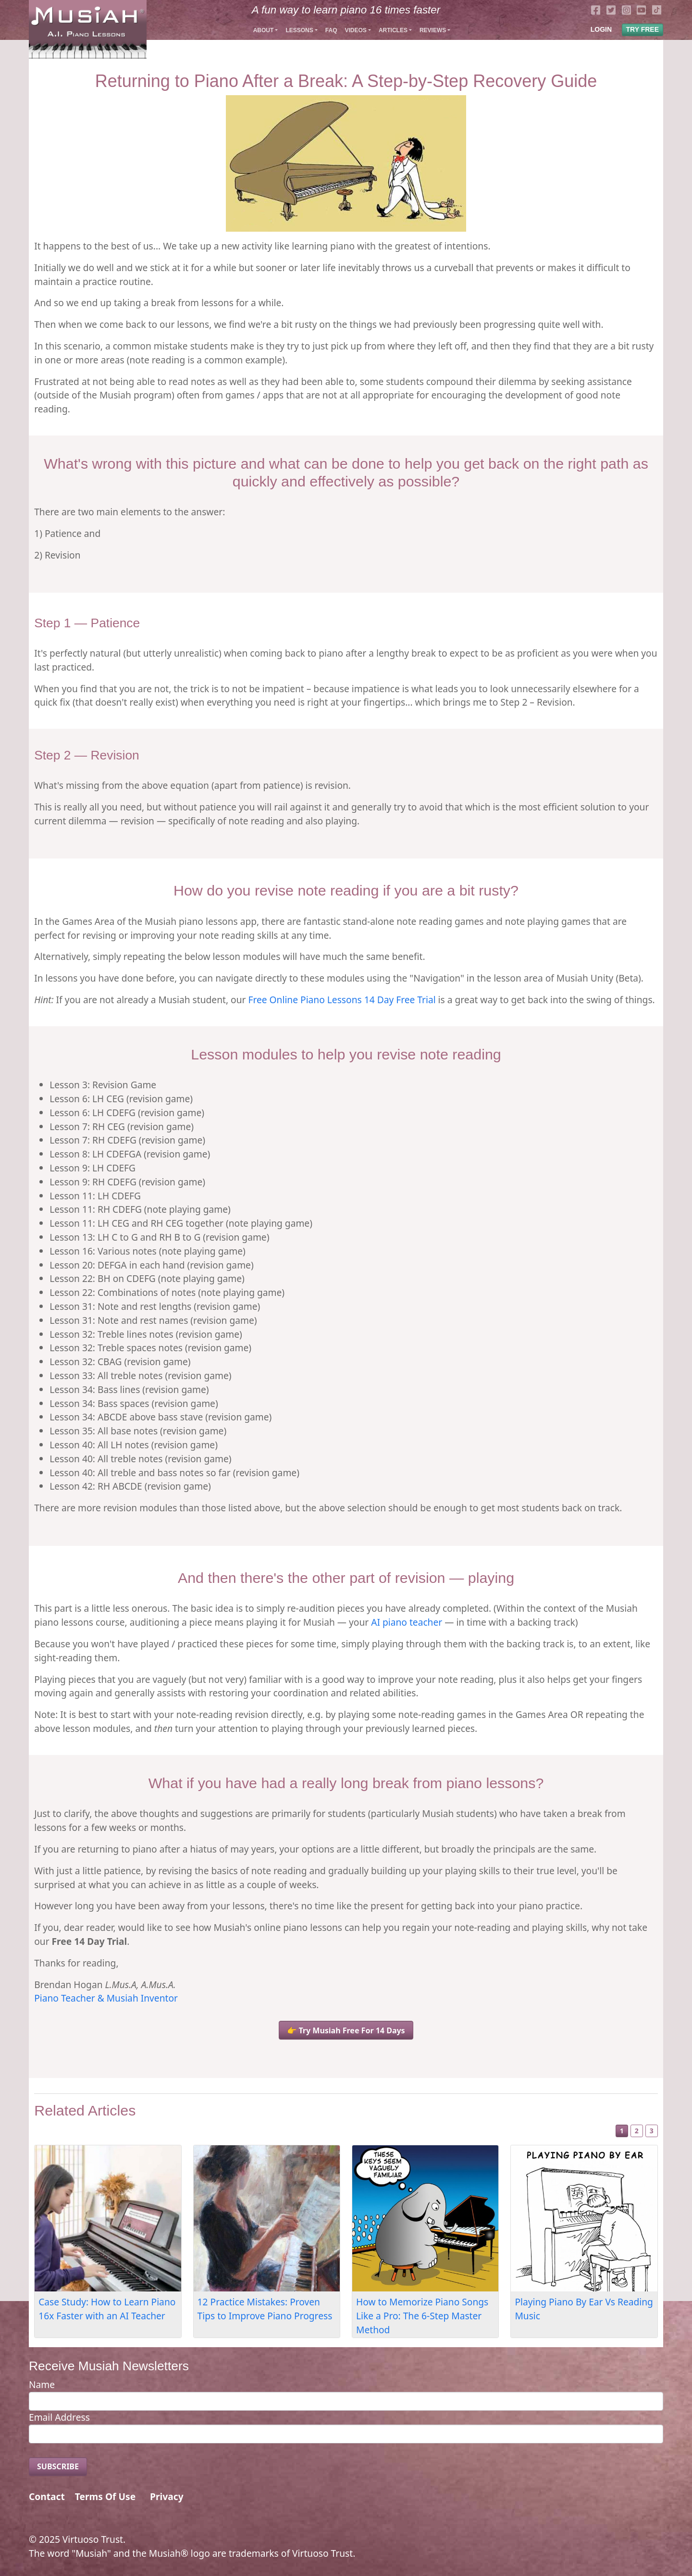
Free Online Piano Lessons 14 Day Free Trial (341, 999)
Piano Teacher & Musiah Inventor (106, 1997)
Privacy (167, 2496)
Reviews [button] (433, 30)
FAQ (331, 30)
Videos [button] (355, 30)
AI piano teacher (406, 1622)
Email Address (59, 2417)
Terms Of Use (105, 2496)
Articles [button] (393, 30)
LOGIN (601, 29)
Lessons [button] (299, 30)
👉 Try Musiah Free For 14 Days (346, 2030)
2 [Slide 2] (637, 2130)
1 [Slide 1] (622, 2130)
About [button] (263, 30)
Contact (47, 2496)
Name (42, 2384)
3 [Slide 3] (652, 2130)
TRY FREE (642, 29)
